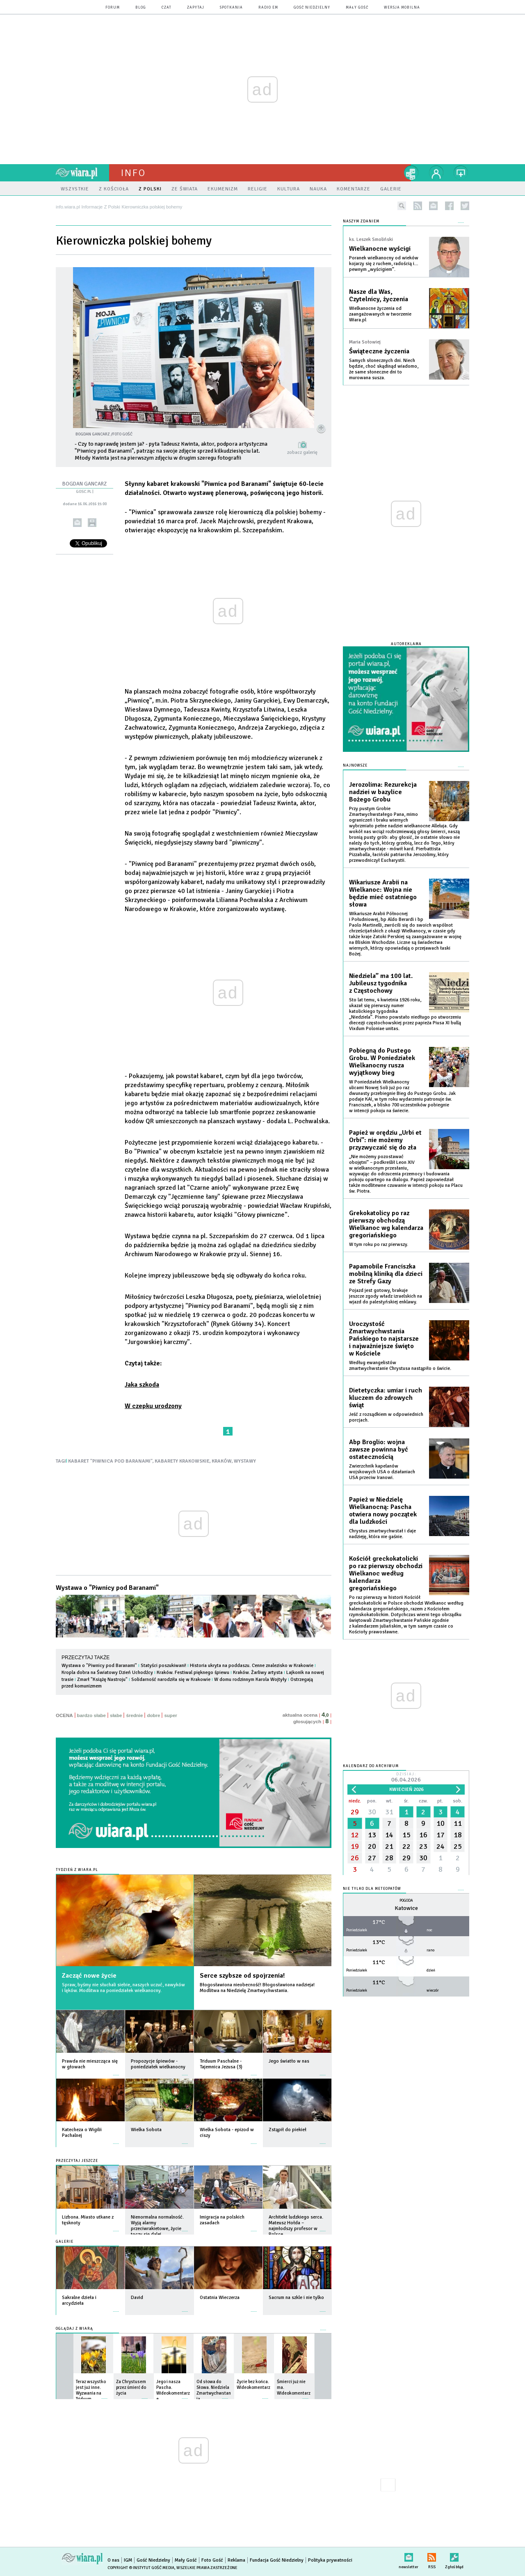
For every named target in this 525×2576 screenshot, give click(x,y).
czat (166, 7)
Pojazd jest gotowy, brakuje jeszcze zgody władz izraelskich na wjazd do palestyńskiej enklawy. (385, 1296)
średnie (134, 1715)
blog (140, 7)
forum (112, 7)
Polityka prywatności (330, 2560)
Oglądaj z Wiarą (74, 2328)
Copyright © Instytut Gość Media (140, 2567)
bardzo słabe (91, 1715)
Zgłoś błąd (454, 2555)
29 (355, 1811)
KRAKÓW (222, 1461)
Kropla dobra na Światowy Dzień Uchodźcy (107, 1672)
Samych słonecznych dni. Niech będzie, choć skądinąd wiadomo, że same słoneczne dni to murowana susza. (383, 369)
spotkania (231, 7)
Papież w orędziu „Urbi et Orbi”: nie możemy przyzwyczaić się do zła (385, 1140)
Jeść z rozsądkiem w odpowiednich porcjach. (386, 1417)
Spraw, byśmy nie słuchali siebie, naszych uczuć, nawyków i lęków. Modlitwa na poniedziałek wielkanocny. (123, 1988)
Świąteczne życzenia (379, 351)
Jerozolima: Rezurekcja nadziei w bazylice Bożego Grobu (383, 792)
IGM (128, 2560)
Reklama (236, 2560)
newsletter (433, 206)
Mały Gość (357, 7)
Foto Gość (212, 2560)
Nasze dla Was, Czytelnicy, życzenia (378, 295)
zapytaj (195, 7)
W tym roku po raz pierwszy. (378, 1244)
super (170, 1715)
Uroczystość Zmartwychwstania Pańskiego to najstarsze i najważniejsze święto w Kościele (384, 1338)
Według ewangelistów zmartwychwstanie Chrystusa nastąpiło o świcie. (400, 1366)
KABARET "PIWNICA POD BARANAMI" (110, 1461)
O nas (113, 2560)
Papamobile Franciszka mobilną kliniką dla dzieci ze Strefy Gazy (385, 1274)
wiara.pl (82, 172)
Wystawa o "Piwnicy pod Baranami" (107, 1588)
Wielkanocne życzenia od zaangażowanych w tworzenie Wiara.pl (380, 314)
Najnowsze (355, 765)
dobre (153, 1715)
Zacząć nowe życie (89, 1975)
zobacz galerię (302, 452)
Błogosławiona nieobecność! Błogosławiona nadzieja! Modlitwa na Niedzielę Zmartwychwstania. (257, 1988)
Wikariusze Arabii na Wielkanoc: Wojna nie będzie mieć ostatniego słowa (383, 893)
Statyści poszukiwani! (163, 1665)
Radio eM (268, 7)
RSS (431, 2555)
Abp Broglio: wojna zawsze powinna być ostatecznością (378, 1449)
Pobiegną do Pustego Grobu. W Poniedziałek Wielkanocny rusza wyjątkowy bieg (382, 1061)
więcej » (116, 2071)
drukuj (92, 522)
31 (389, 1811)
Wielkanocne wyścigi (380, 248)
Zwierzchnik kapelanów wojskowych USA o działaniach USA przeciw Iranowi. (382, 1472)
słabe (116, 1715)
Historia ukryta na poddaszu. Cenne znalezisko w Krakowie (251, 1665)
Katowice (406, 1908)
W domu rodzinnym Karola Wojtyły (250, 1679)
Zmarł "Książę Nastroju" (102, 1679)
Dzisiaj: (406, 1778)
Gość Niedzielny (312, 7)
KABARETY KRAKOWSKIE (182, 1461)
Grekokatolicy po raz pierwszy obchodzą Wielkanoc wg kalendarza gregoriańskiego (386, 1224)
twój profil (436, 172)
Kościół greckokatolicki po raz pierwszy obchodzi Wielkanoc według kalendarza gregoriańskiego (385, 1573)
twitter (465, 206)
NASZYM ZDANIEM (361, 221)
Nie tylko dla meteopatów (372, 1889)
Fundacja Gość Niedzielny (277, 2560)
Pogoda (406, 1900)
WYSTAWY (245, 1461)
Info (133, 173)
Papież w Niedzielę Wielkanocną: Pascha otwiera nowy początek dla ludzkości (383, 1510)
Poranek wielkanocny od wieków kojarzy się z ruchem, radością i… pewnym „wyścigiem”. (383, 263)
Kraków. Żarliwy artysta (258, 1672)
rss (417, 206)
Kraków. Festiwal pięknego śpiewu (193, 1672)
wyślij (77, 522)
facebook (449, 206)
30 (372, 1811)
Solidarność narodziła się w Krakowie (170, 1679)
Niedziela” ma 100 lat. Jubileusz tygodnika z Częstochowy (381, 983)
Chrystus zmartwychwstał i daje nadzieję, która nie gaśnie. (382, 1534)
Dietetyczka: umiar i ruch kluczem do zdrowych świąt (385, 1398)
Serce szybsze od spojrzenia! (242, 1975)
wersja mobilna (402, 7)
